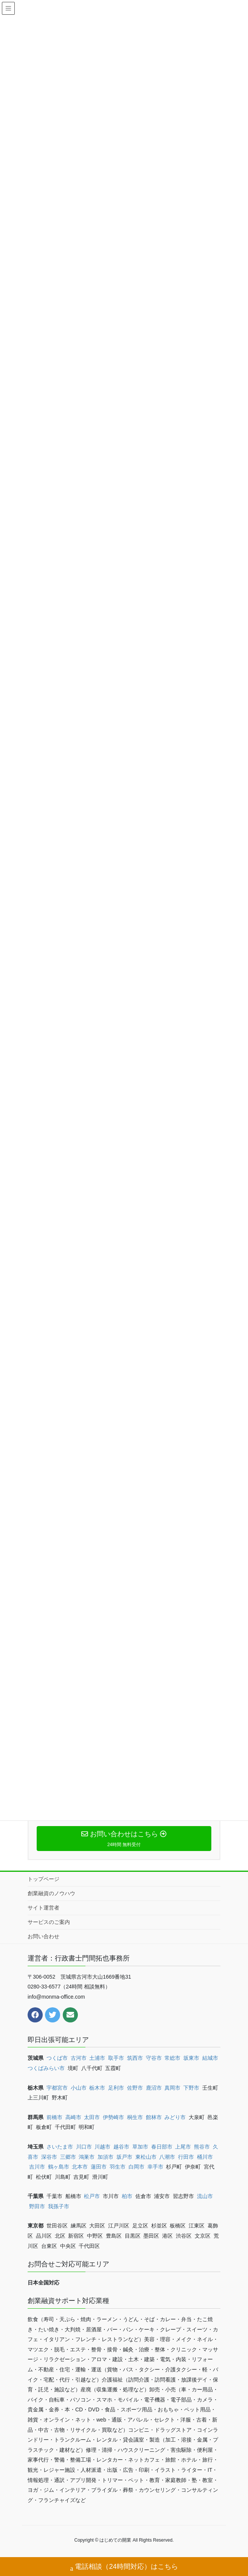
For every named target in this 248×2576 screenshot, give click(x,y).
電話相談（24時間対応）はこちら (124, 2567)
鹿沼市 (154, 2088)
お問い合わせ (43, 1936)
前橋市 (54, 2117)
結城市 (210, 2058)
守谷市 (154, 2058)
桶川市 (205, 2157)
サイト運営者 (43, 1908)
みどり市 (175, 2117)
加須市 (105, 2157)
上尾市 (183, 2147)
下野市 (191, 2088)
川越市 (102, 2147)
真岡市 (172, 2088)
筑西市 (135, 2058)
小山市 (79, 2088)
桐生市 (135, 2117)
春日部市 (161, 2147)
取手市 (116, 2058)
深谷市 (49, 2157)
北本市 (80, 2167)
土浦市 (97, 2058)
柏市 (127, 2196)
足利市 (116, 2088)
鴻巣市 (87, 2157)
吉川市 (37, 2167)
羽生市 (118, 2167)
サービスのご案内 (49, 1922)
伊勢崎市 (113, 2117)
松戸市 (92, 2196)
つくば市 (57, 2058)
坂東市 (191, 2058)
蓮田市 (99, 2167)
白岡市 (136, 2167)
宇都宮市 (57, 2088)
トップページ (43, 1879)
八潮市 (167, 2157)
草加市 (140, 2147)
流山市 (205, 2196)
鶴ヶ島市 (58, 2167)
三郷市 (68, 2157)
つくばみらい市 (46, 2068)
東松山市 (146, 2157)
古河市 (79, 2058)
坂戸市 (124, 2157)
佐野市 (135, 2088)
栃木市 (97, 2088)
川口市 (84, 2147)
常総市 (172, 2058)
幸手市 (155, 2167)
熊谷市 (202, 2147)
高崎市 (73, 2117)
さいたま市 (59, 2147)
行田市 (186, 2157)
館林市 (154, 2117)
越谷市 (121, 2147)
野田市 (37, 2206)
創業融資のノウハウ (51, 1893)
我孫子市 (58, 2206)
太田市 (92, 2117)
